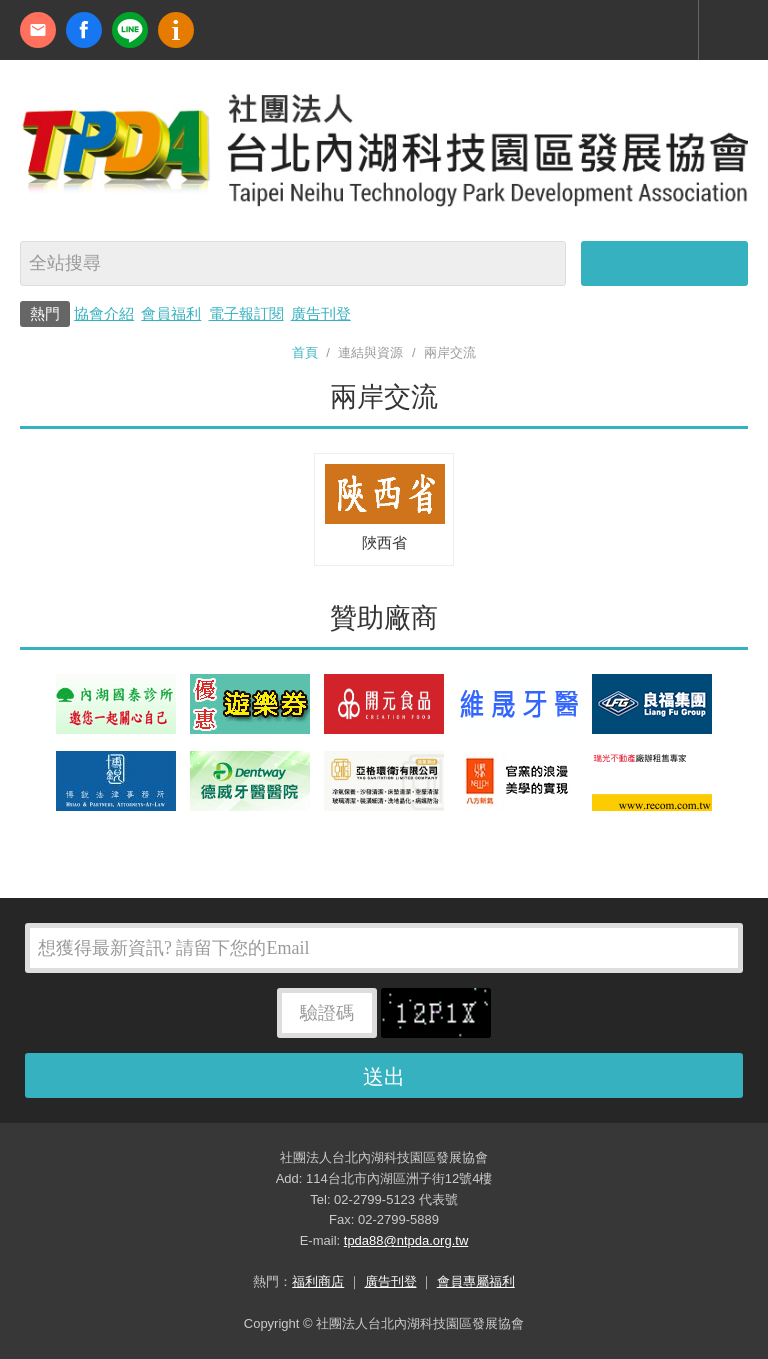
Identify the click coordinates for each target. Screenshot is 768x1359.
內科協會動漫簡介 (176, 30)
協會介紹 (104, 313)
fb (84, 30)
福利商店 (318, 1281)
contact (38, 30)
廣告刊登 (321, 313)
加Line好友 (130, 30)
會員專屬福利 (476, 1281)
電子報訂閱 (246, 313)
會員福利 (171, 313)
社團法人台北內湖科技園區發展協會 (384, 148)
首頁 (305, 352)
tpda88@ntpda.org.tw (406, 1240)
